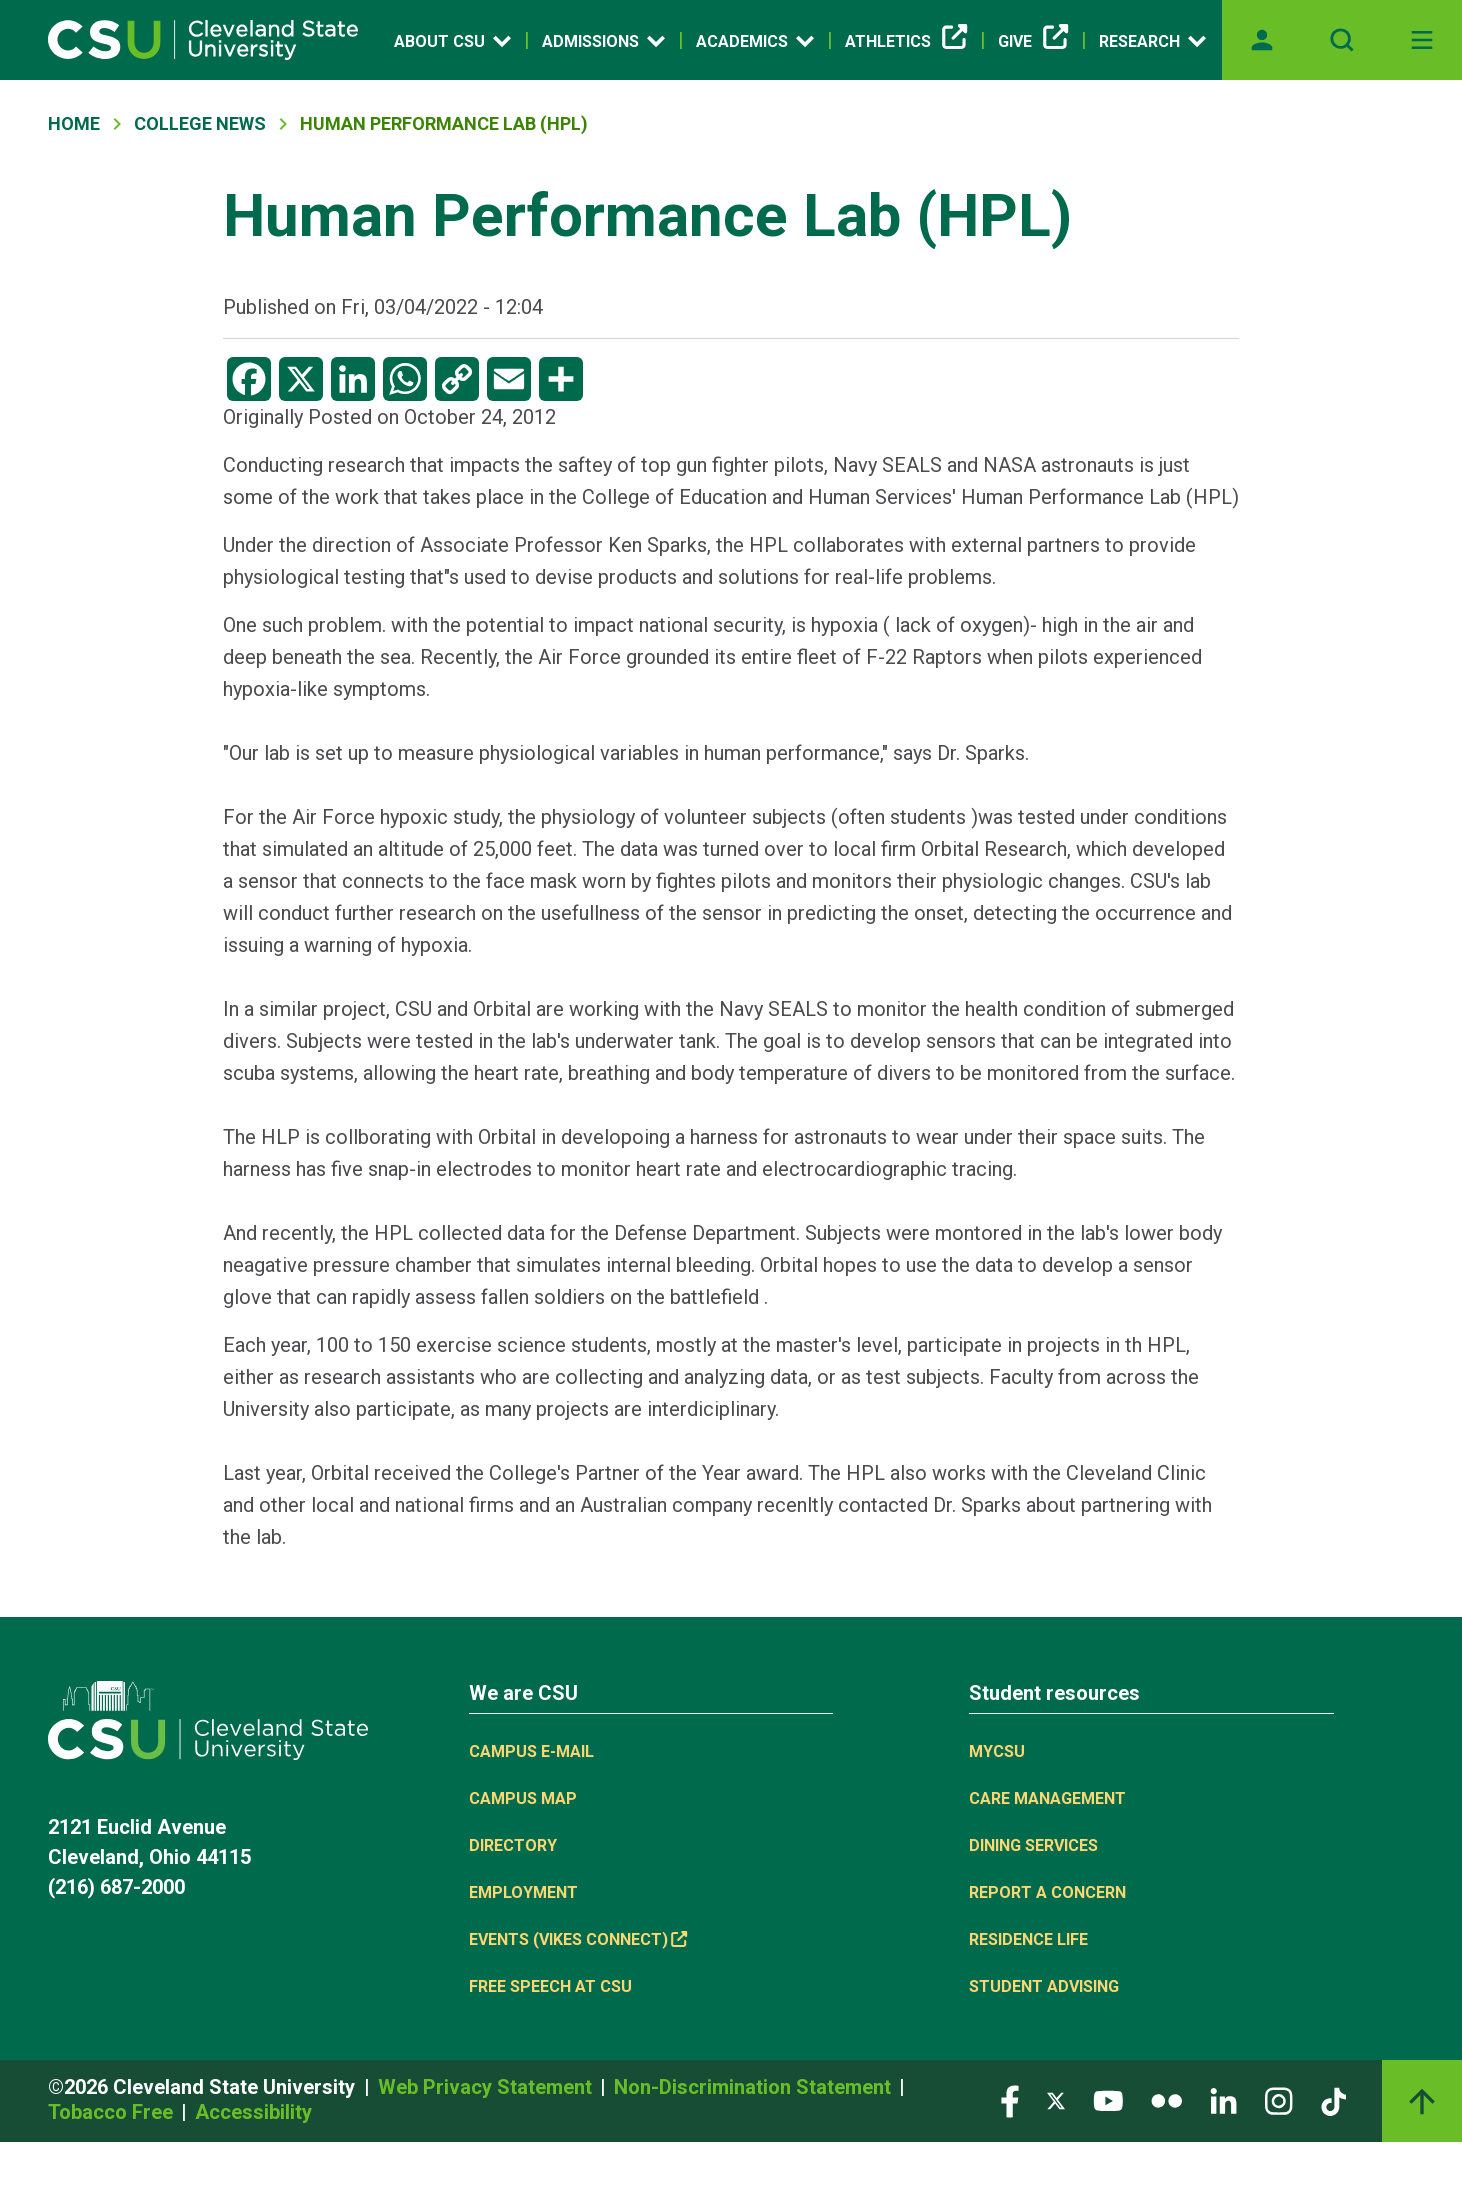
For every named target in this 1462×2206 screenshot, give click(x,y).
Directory (513, 1845)
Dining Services (1033, 1845)
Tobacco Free (113, 2112)
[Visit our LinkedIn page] (1223, 2099)
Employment (523, 1892)
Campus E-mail (531, 1751)
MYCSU (997, 1751)
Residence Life (1028, 1939)
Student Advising (1044, 1986)
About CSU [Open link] (452, 41)
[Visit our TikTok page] (1333, 2099)
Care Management (1047, 1798)
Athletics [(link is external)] (906, 42)
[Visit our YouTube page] (1108, 2099)
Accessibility (253, 2112)
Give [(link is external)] (1033, 42)
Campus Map (523, 1798)
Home (74, 123)
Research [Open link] (1152, 41)
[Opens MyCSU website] (1262, 40)
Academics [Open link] (755, 41)
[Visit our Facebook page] (1010, 2099)
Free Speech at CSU (550, 1986)
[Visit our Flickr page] (1166, 2099)
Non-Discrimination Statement (755, 2087)
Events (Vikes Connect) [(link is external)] (578, 1939)
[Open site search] (1342, 40)
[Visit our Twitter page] (1056, 2099)
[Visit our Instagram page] (1279, 2099)
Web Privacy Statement (487, 2087)
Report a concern (1047, 1892)
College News (200, 123)
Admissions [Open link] (603, 41)
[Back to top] (1422, 2101)
